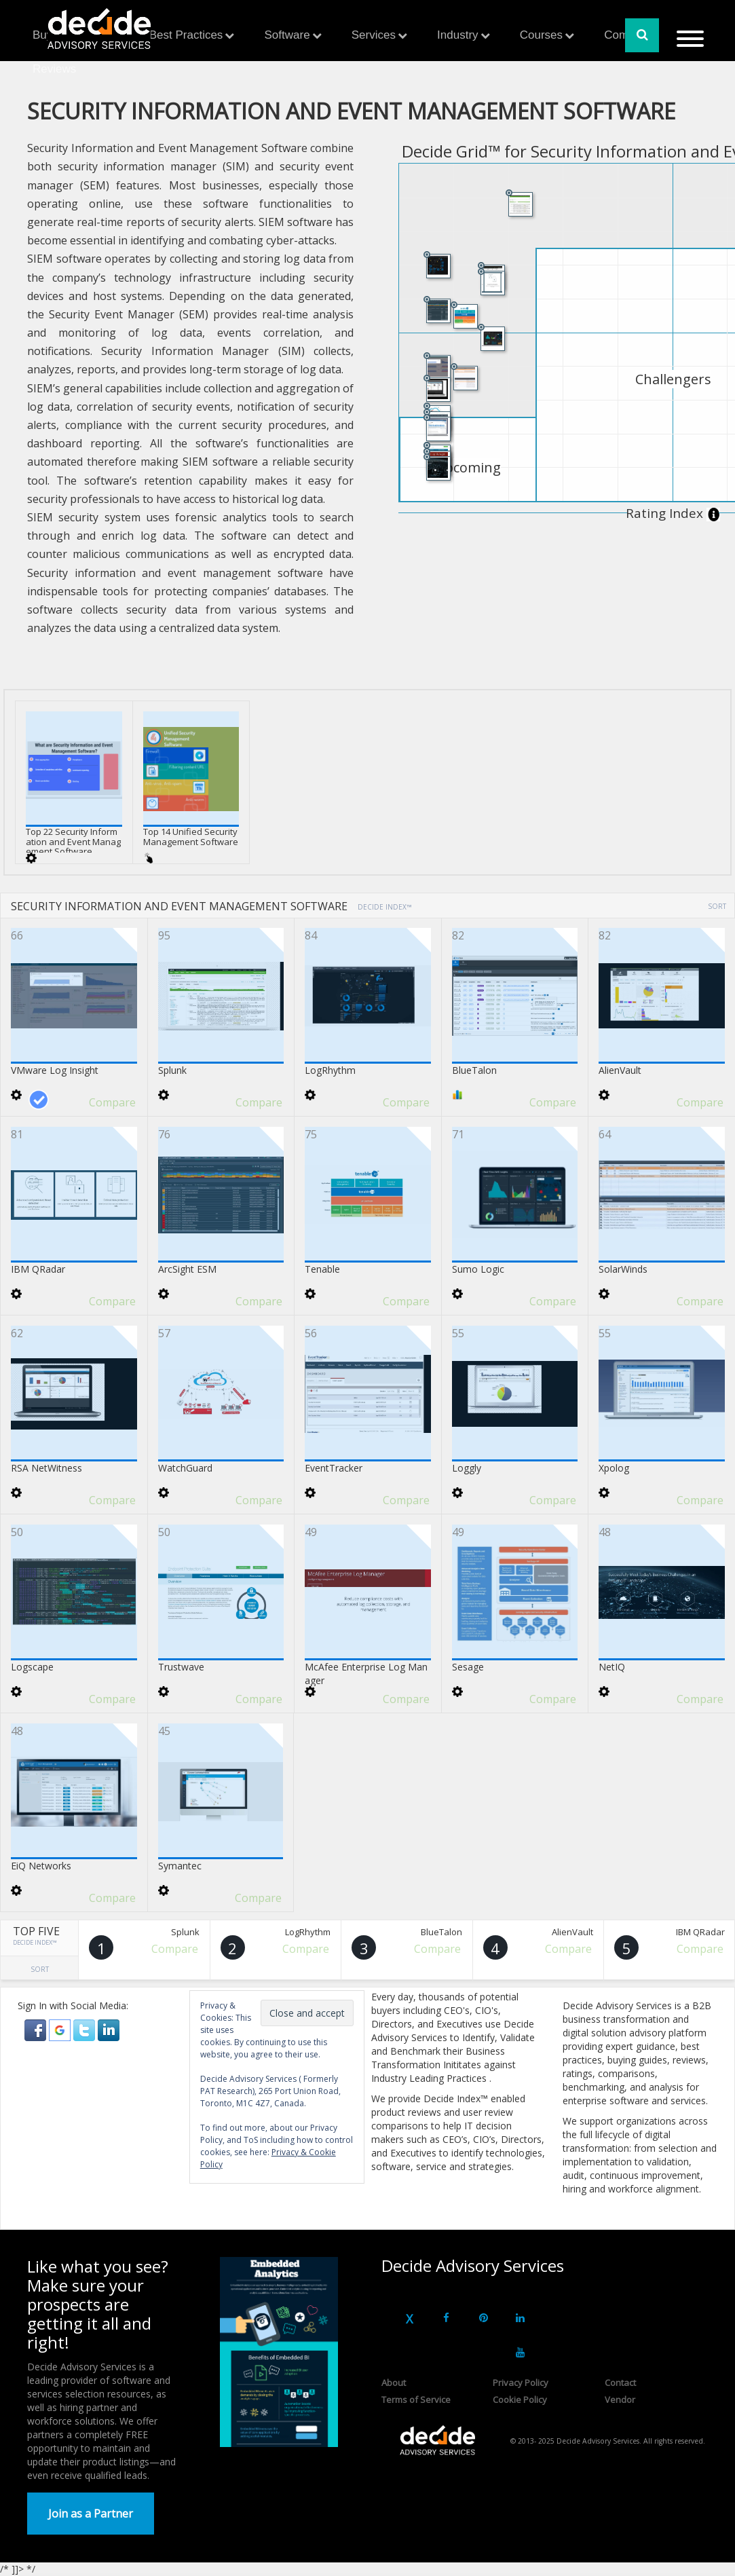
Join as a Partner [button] (90, 2513)
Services (374, 35)
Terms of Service (416, 2399)
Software (287, 35)
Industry (457, 35)
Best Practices (186, 35)
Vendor (620, 2399)
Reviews (54, 68)
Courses (541, 35)
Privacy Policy (520, 2382)
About (393, 2382)
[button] (36, 2029)
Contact (620, 2382)
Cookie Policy (520, 2399)
